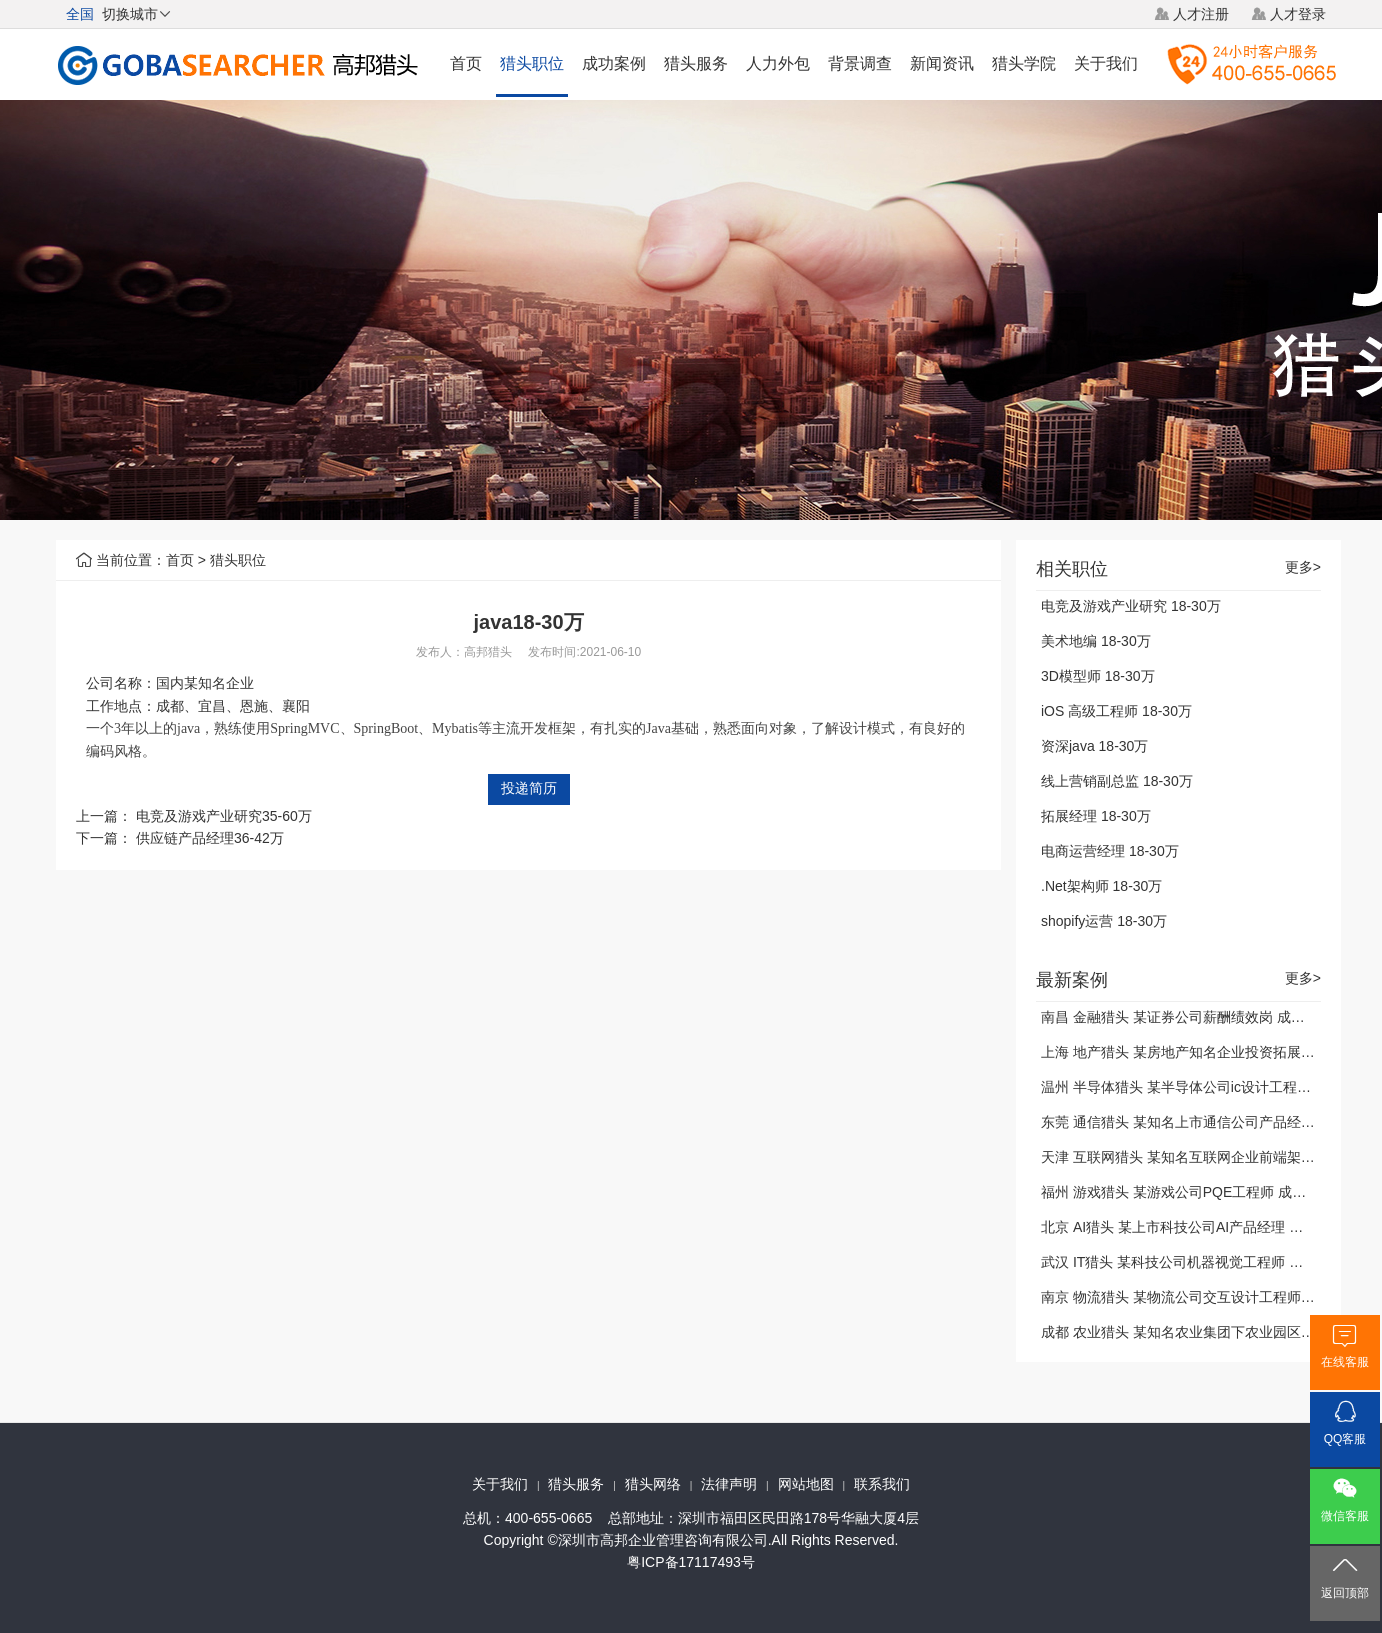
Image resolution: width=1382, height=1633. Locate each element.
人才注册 (1201, 14)
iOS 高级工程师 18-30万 (1116, 711)
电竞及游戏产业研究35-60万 (224, 816)
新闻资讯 (942, 63)
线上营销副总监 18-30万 (1117, 781)
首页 (466, 63)
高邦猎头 (488, 652)
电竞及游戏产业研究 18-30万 (1131, 606)
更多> (1303, 567)
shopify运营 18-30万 (1104, 921)
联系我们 (882, 1484)
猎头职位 (532, 63)
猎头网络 (653, 1484)
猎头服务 (696, 63)
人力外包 (778, 63)
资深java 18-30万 (1094, 746)
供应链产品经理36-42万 (210, 838)
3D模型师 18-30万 (1098, 676)
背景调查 (860, 63)
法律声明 (729, 1484)
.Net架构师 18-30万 (1101, 886)
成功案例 (614, 63)
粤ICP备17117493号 (691, 1562)
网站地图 (806, 1484)
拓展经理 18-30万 (1096, 816)
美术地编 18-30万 (1096, 641)
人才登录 (1298, 14)
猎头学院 (1024, 63)
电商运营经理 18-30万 (1110, 851)
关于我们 (1106, 63)
